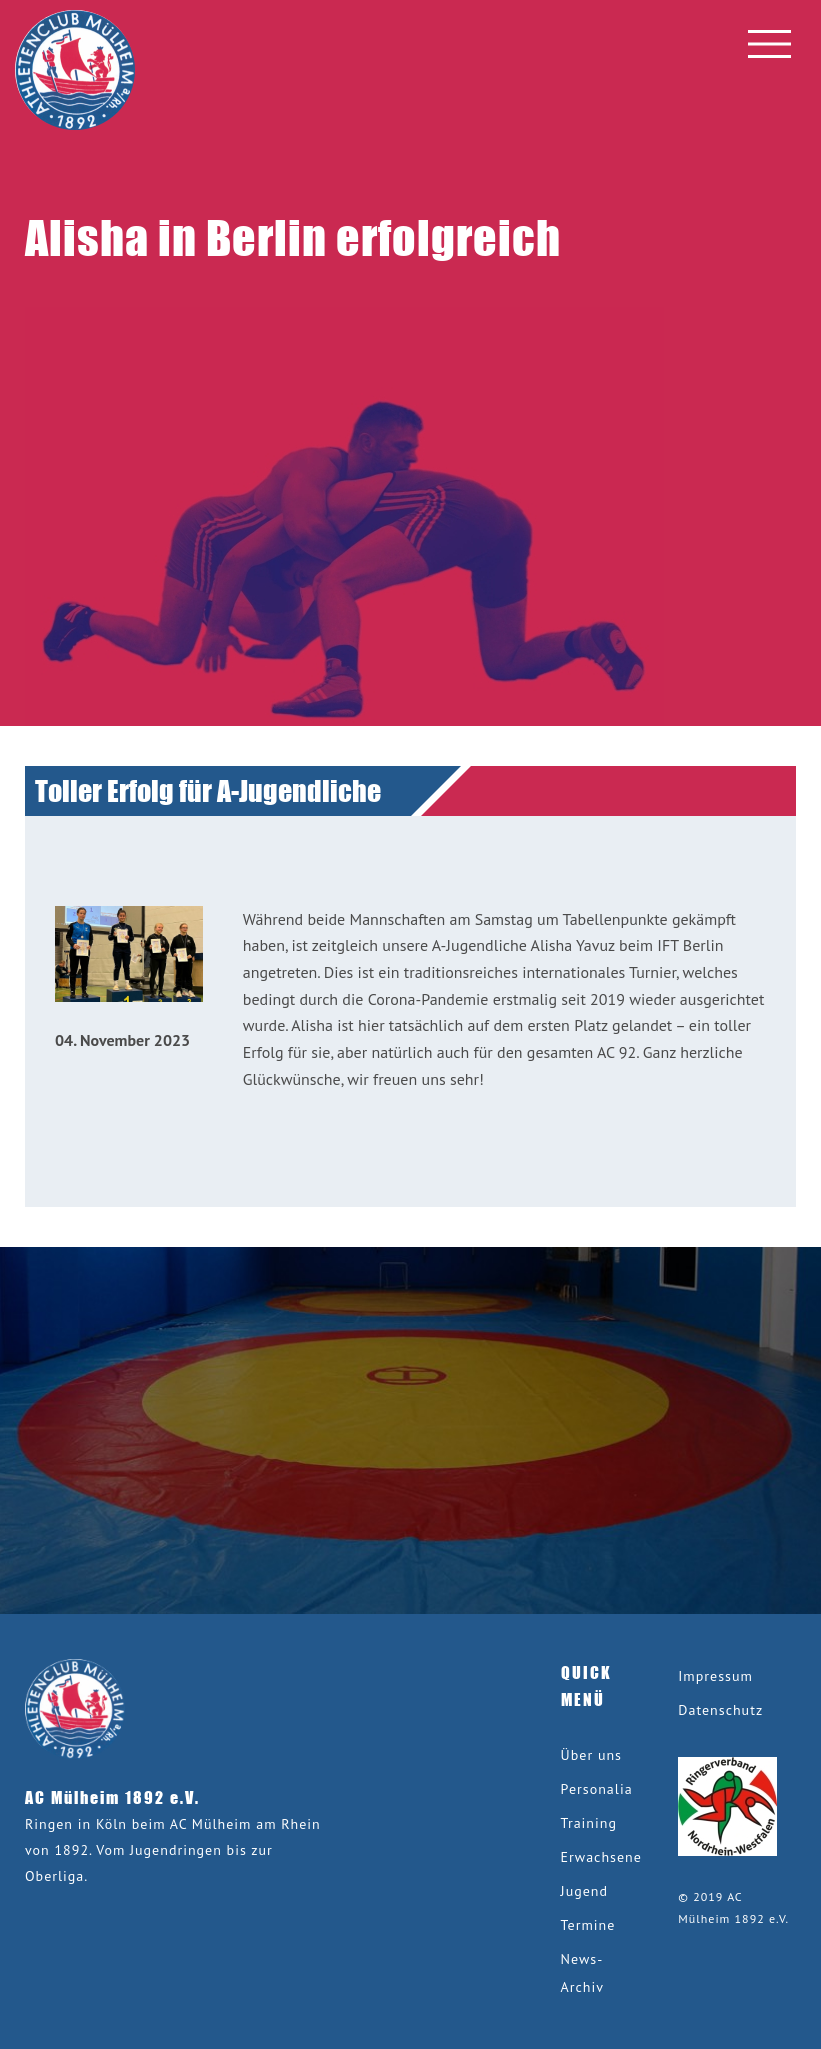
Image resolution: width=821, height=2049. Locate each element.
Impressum (715, 1676)
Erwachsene (601, 1857)
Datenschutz (720, 1710)
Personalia (597, 1789)
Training (589, 1823)
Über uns (591, 1755)
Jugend (584, 1891)
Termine (588, 1925)
